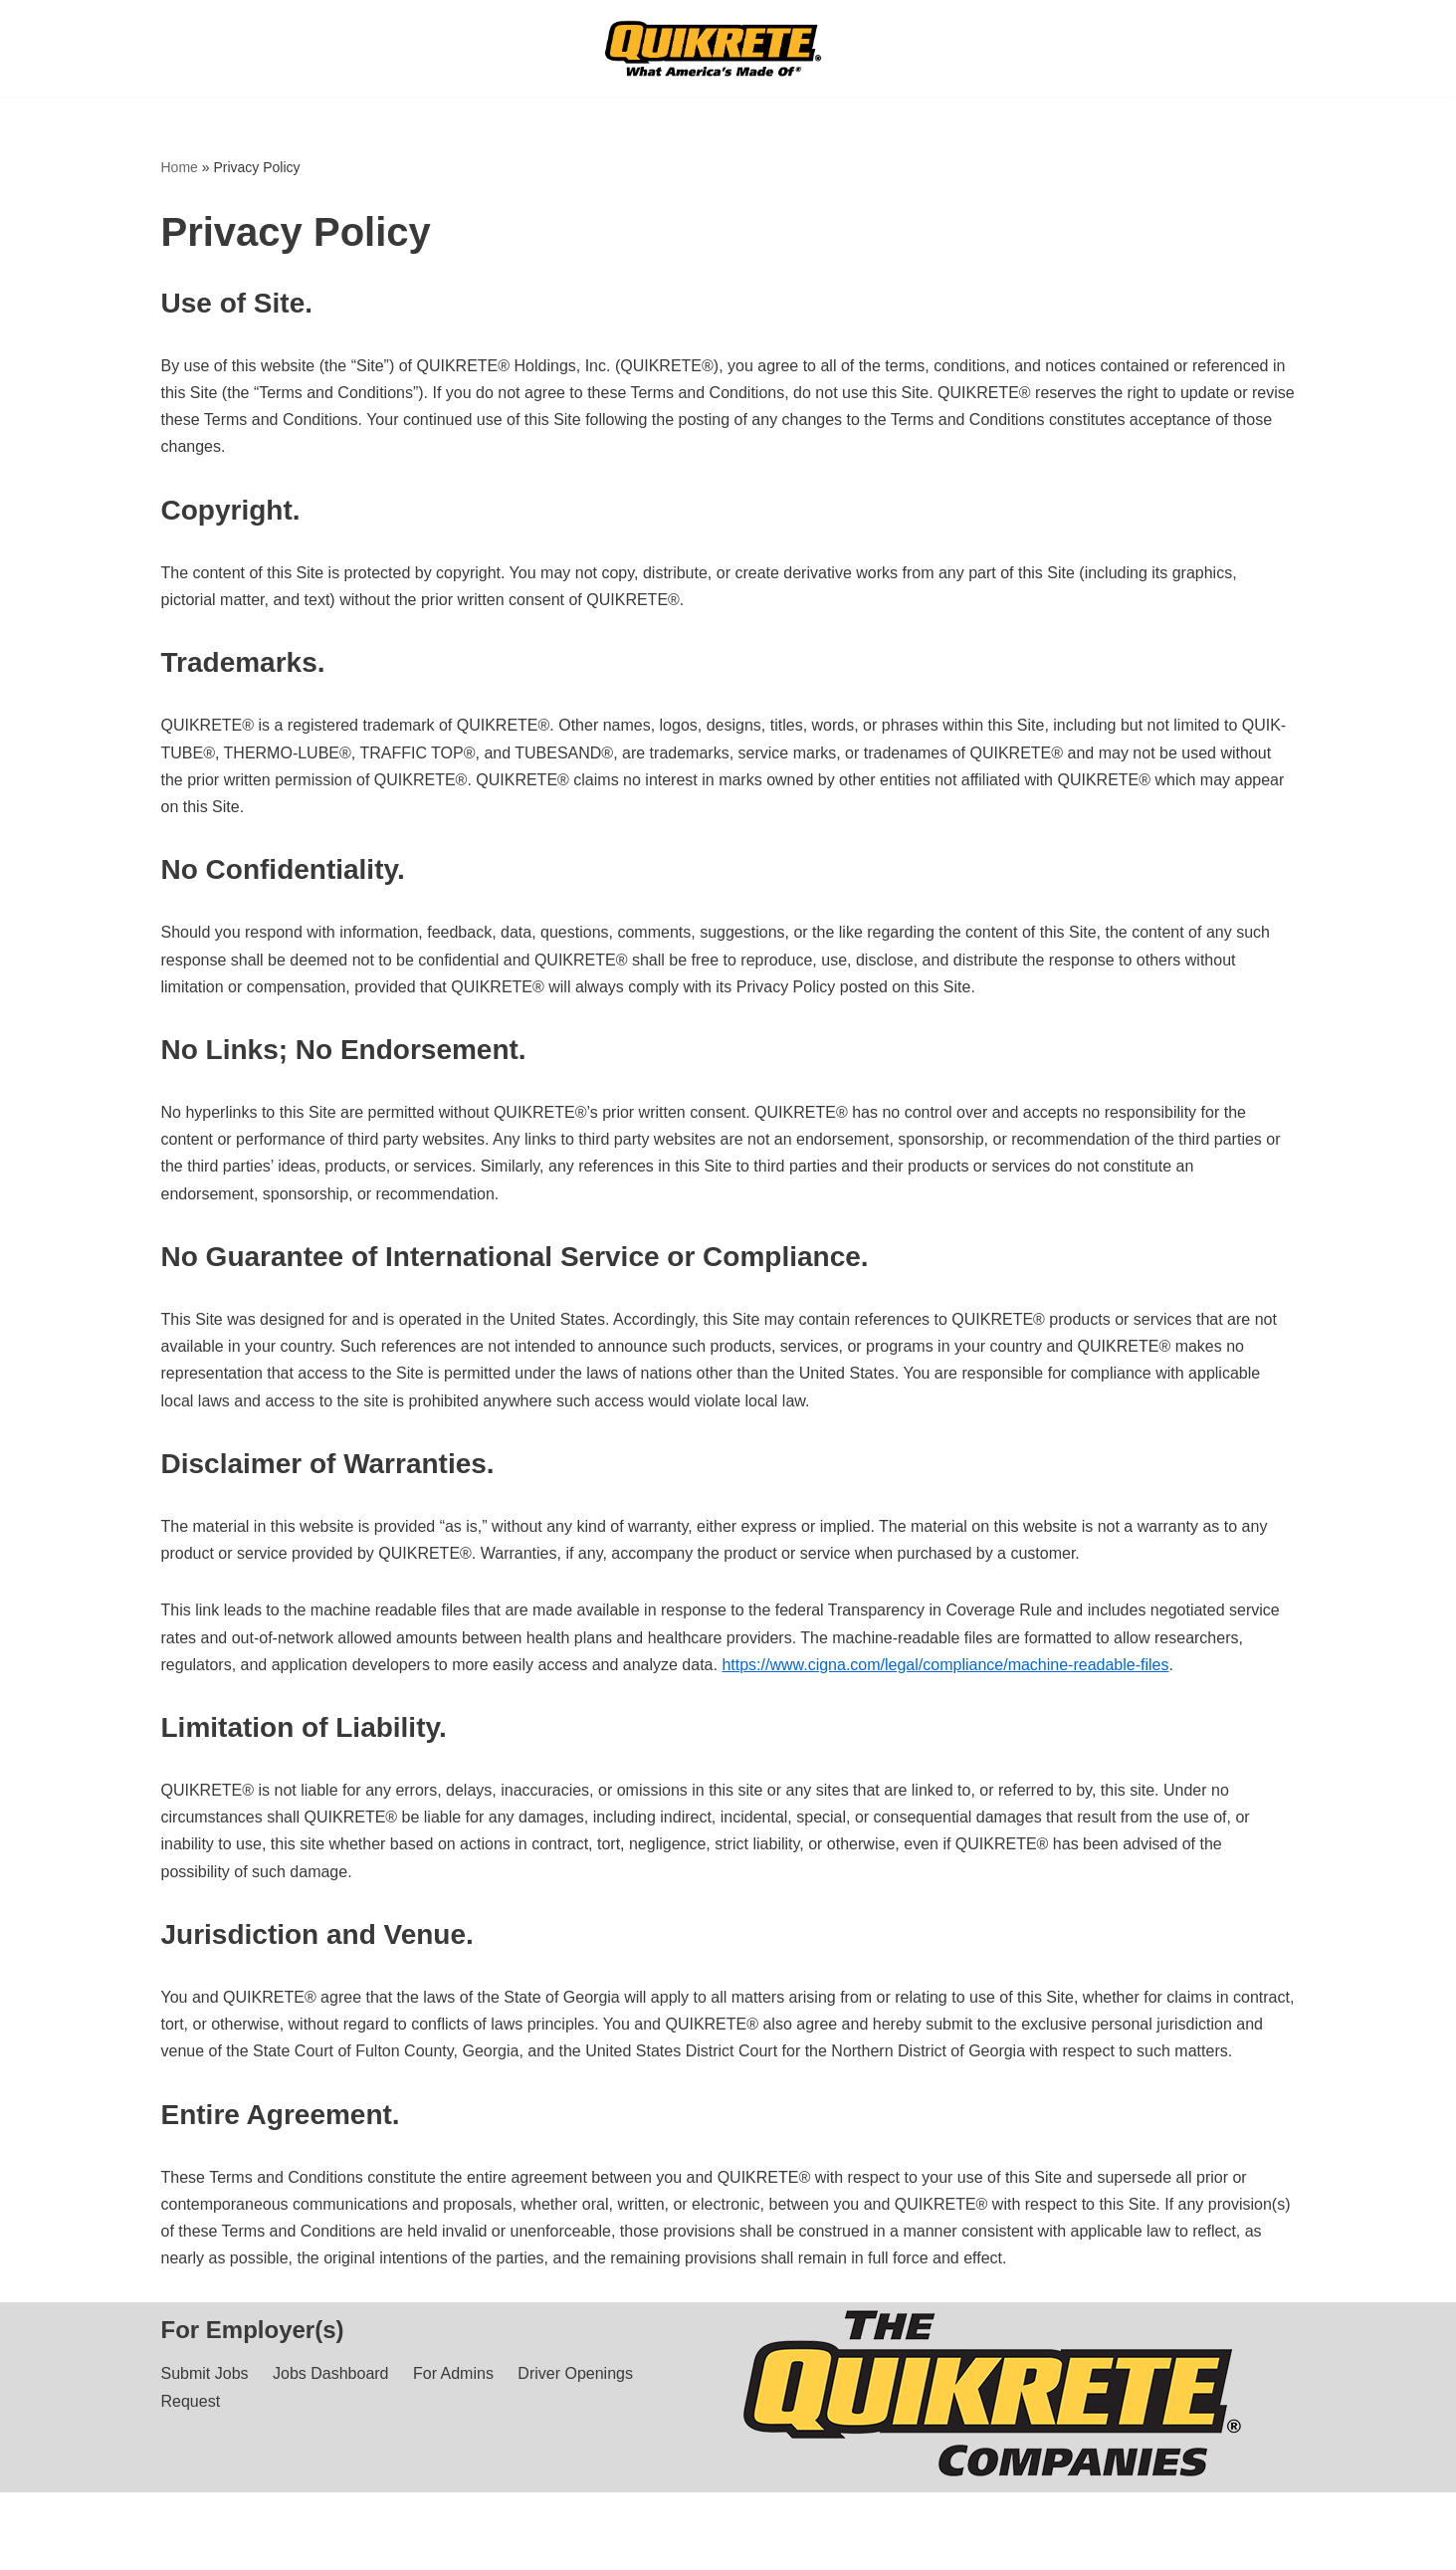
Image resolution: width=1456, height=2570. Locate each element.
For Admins (453, 2373)
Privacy (317, 2544)
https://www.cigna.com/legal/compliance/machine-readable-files (945, 1664)
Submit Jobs (205, 2373)
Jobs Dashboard (331, 2373)
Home (179, 167)
